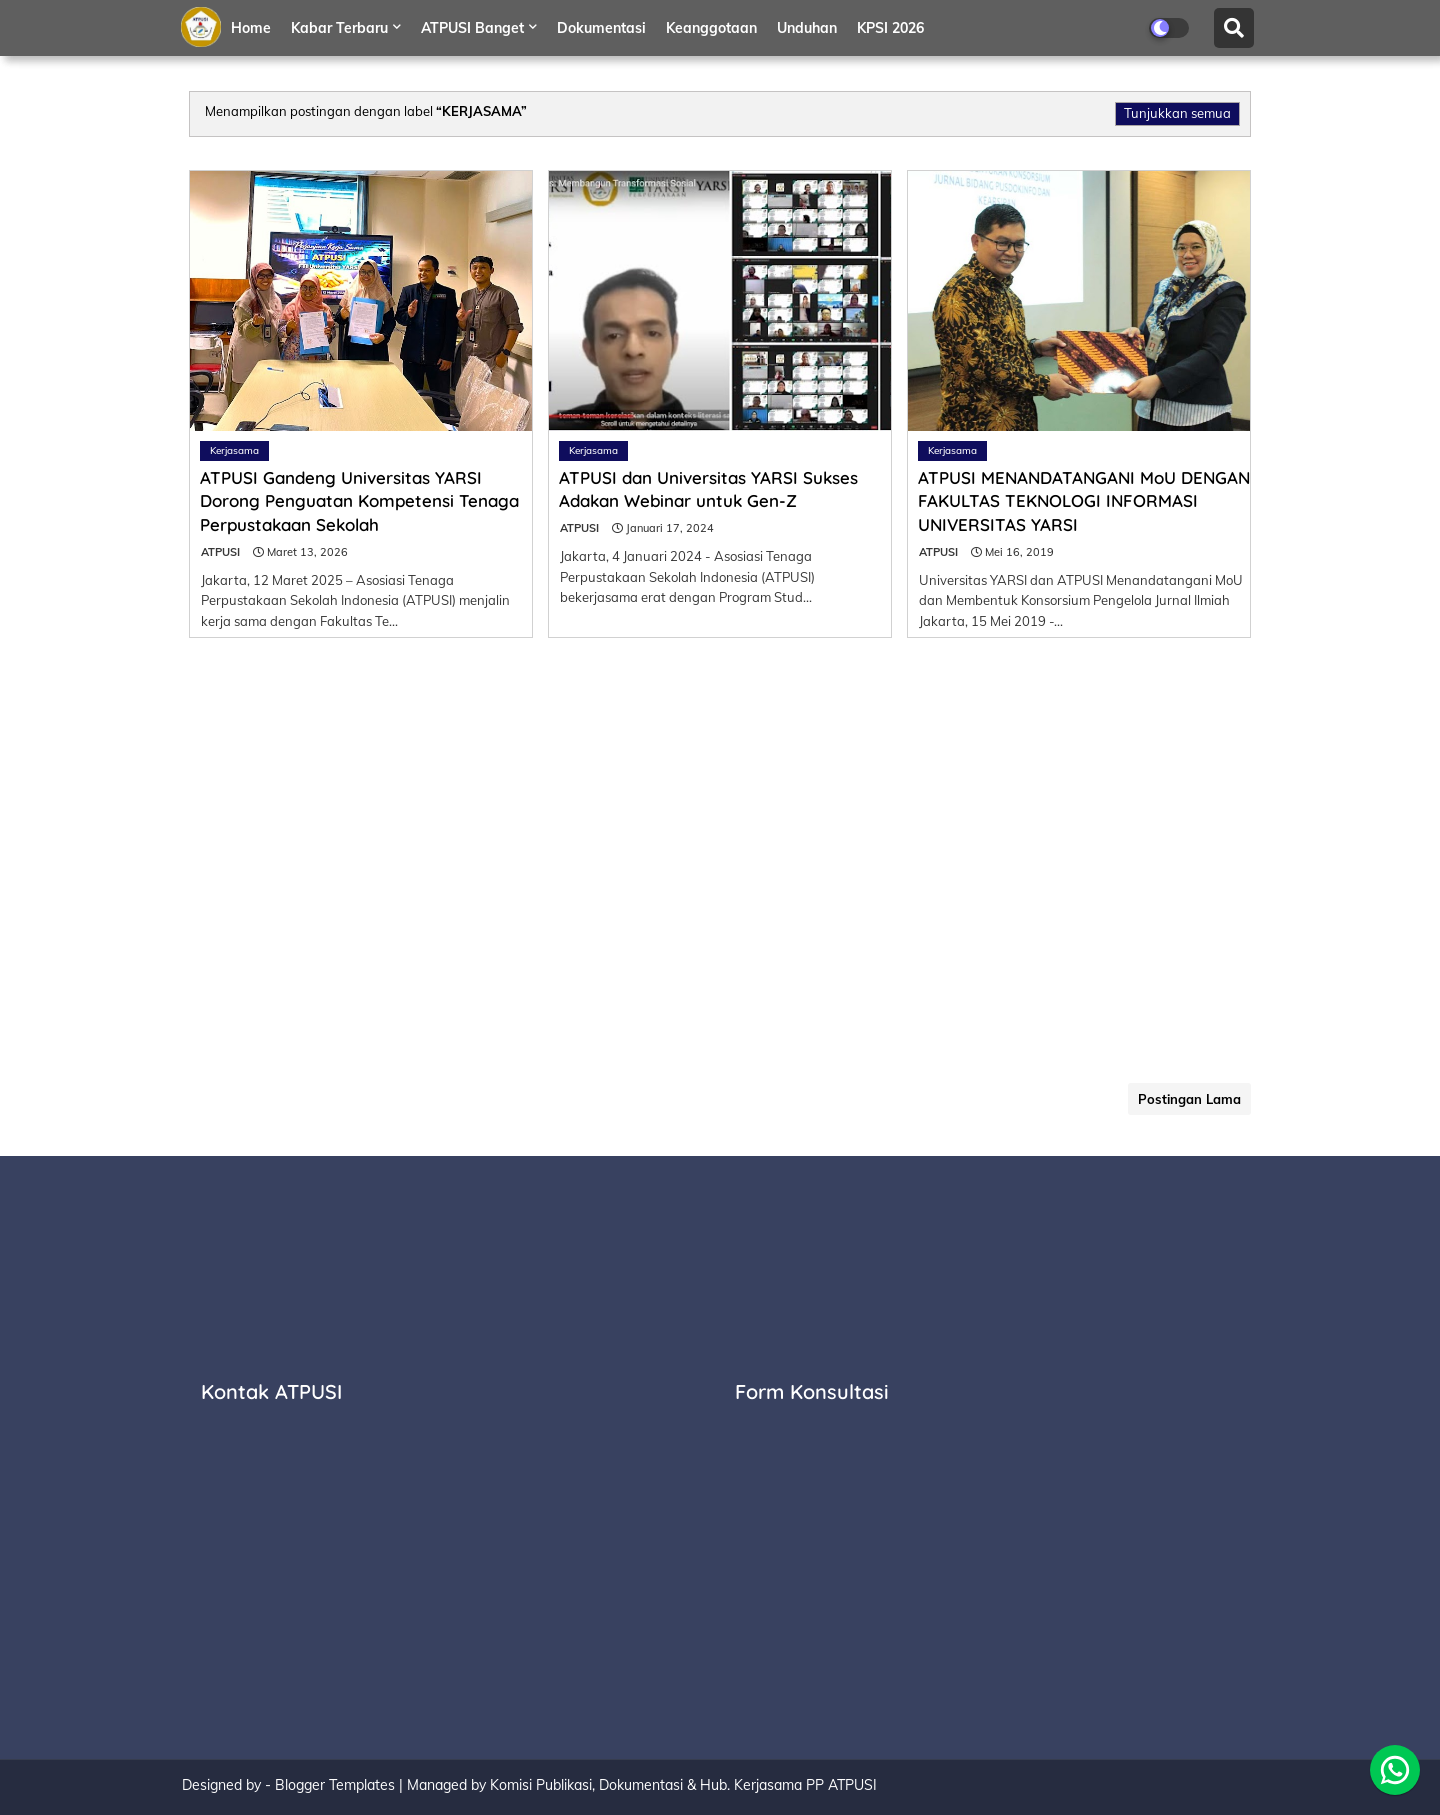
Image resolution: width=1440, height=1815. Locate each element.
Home (251, 28)
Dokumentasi (601, 28)
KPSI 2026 (890, 28)
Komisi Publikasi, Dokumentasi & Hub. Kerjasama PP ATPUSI (683, 1785)
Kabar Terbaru (339, 28)
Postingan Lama (1189, 1099)
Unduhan (807, 28)
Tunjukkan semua (1177, 113)
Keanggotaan (711, 28)
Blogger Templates (335, 1785)
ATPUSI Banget (472, 28)
